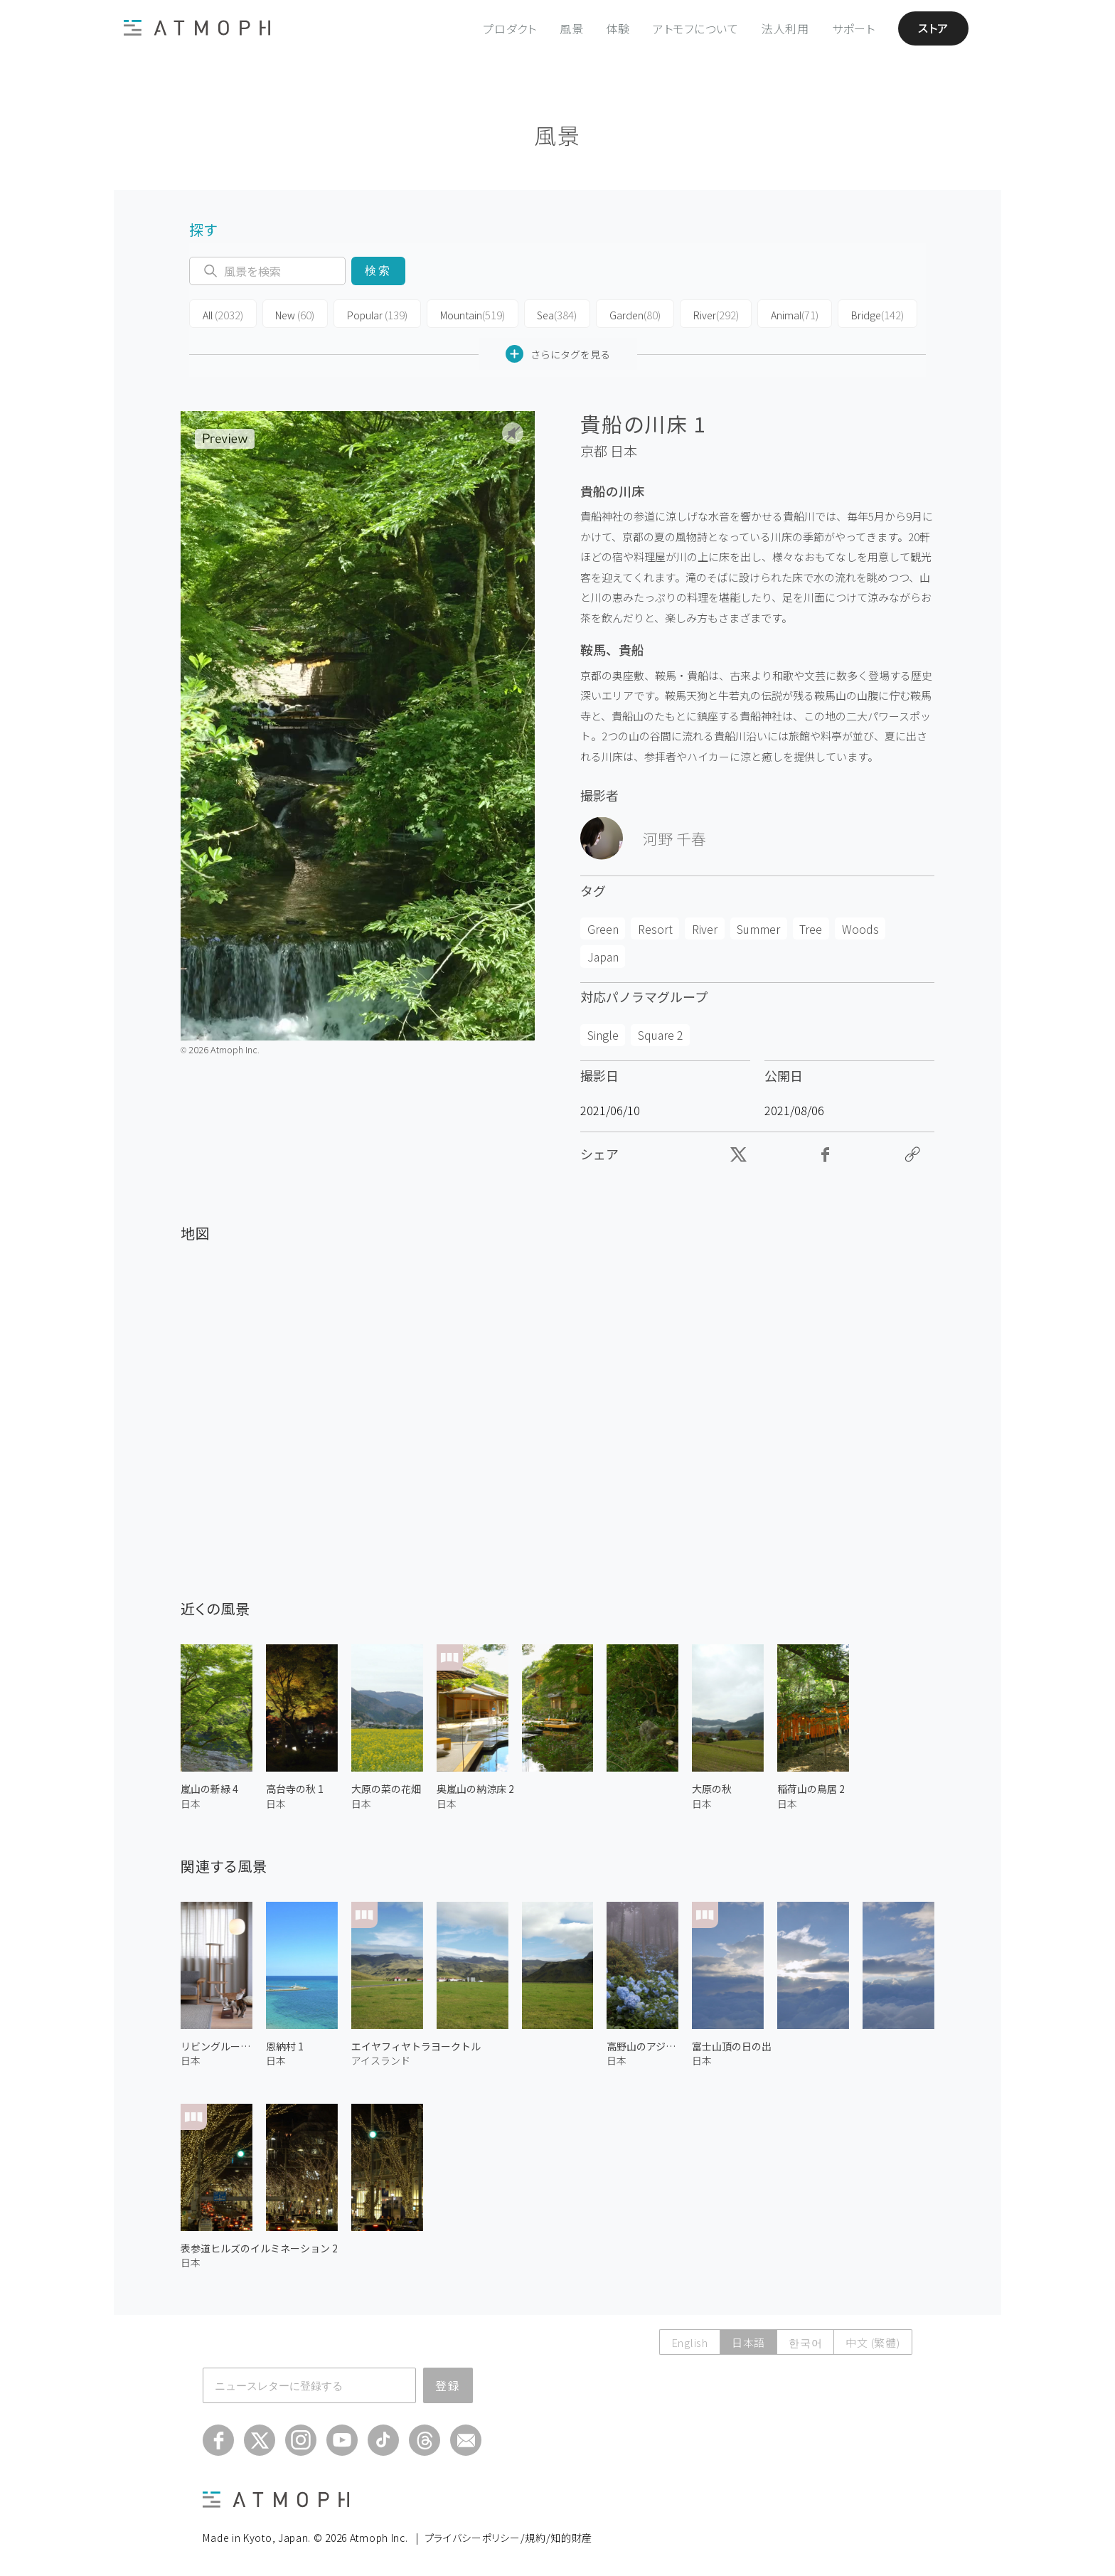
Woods (860, 928)
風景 (572, 28)
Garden (624, 314)
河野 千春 (674, 837)
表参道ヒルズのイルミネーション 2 (259, 2247)
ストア (933, 28)
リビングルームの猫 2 (216, 2046)
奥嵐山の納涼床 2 (475, 1789)
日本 (623, 451)
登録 (448, 2385)
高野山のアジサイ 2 (642, 2046)
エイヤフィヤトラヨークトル (416, 2046)
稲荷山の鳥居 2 (811, 1789)
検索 (378, 271)
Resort (655, 928)
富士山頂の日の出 (732, 2046)
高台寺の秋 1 (295, 1789)
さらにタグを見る (558, 354)
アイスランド (380, 2060)
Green (603, 928)
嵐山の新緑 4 (209, 1789)
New (292, 314)
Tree (810, 928)
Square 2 (660, 1034)
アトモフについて (696, 28)
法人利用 (785, 28)
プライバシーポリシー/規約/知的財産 (509, 2537)
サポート (853, 28)
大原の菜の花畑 (386, 1789)
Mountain (465, 314)
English (689, 2342)
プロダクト (510, 28)
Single (603, 1034)
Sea (548, 314)
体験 (618, 28)
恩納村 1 (285, 2046)
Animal (780, 314)
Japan (603, 955)
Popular (372, 314)
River (703, 314)
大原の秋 (712, 1789)
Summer (758, 928)
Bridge (861, 314)
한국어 (805, 2342)
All (221, 314)
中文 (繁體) (872, 2342)
